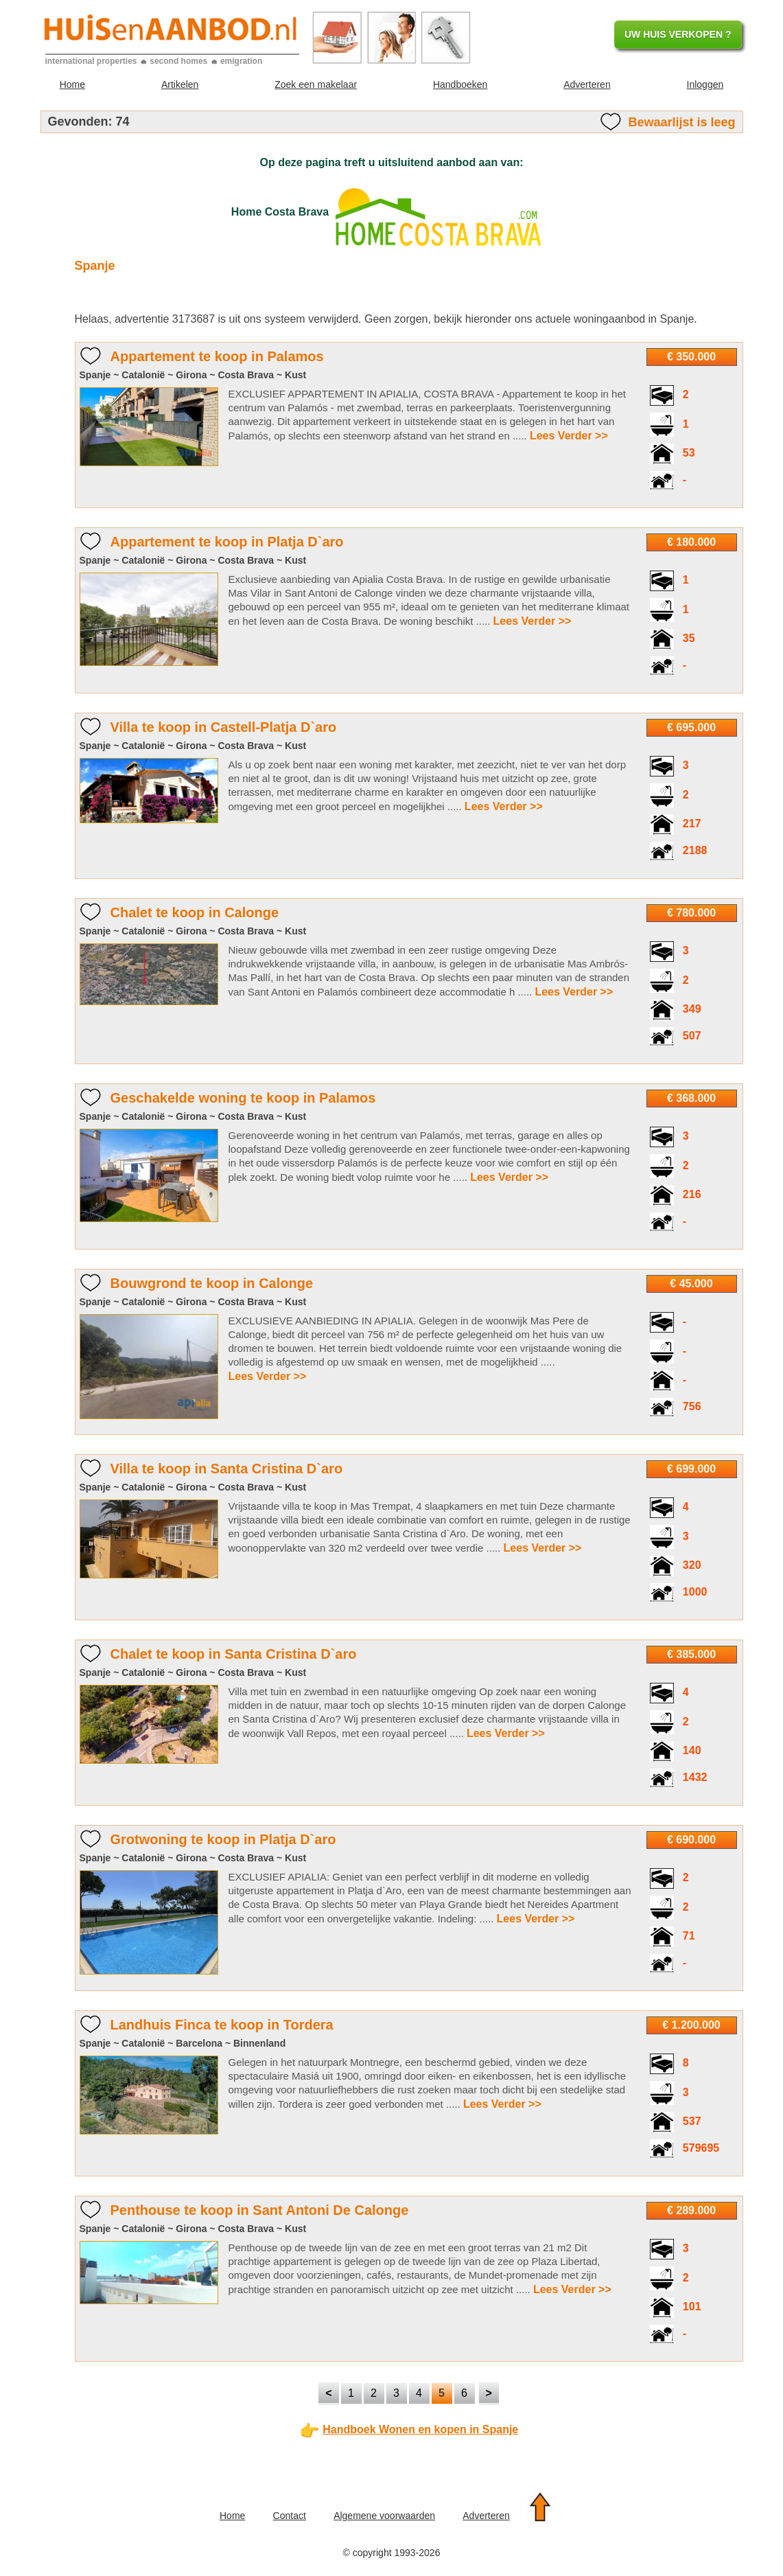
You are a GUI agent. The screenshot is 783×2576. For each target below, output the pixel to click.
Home (72, 84)
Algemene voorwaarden (384, 2515)
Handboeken (460, 84)
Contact (289, 2515)
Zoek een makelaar (315, 84)
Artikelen (179, 84)
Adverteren (586, 84)
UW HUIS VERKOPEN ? (678, 34)
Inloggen (705, 84)
